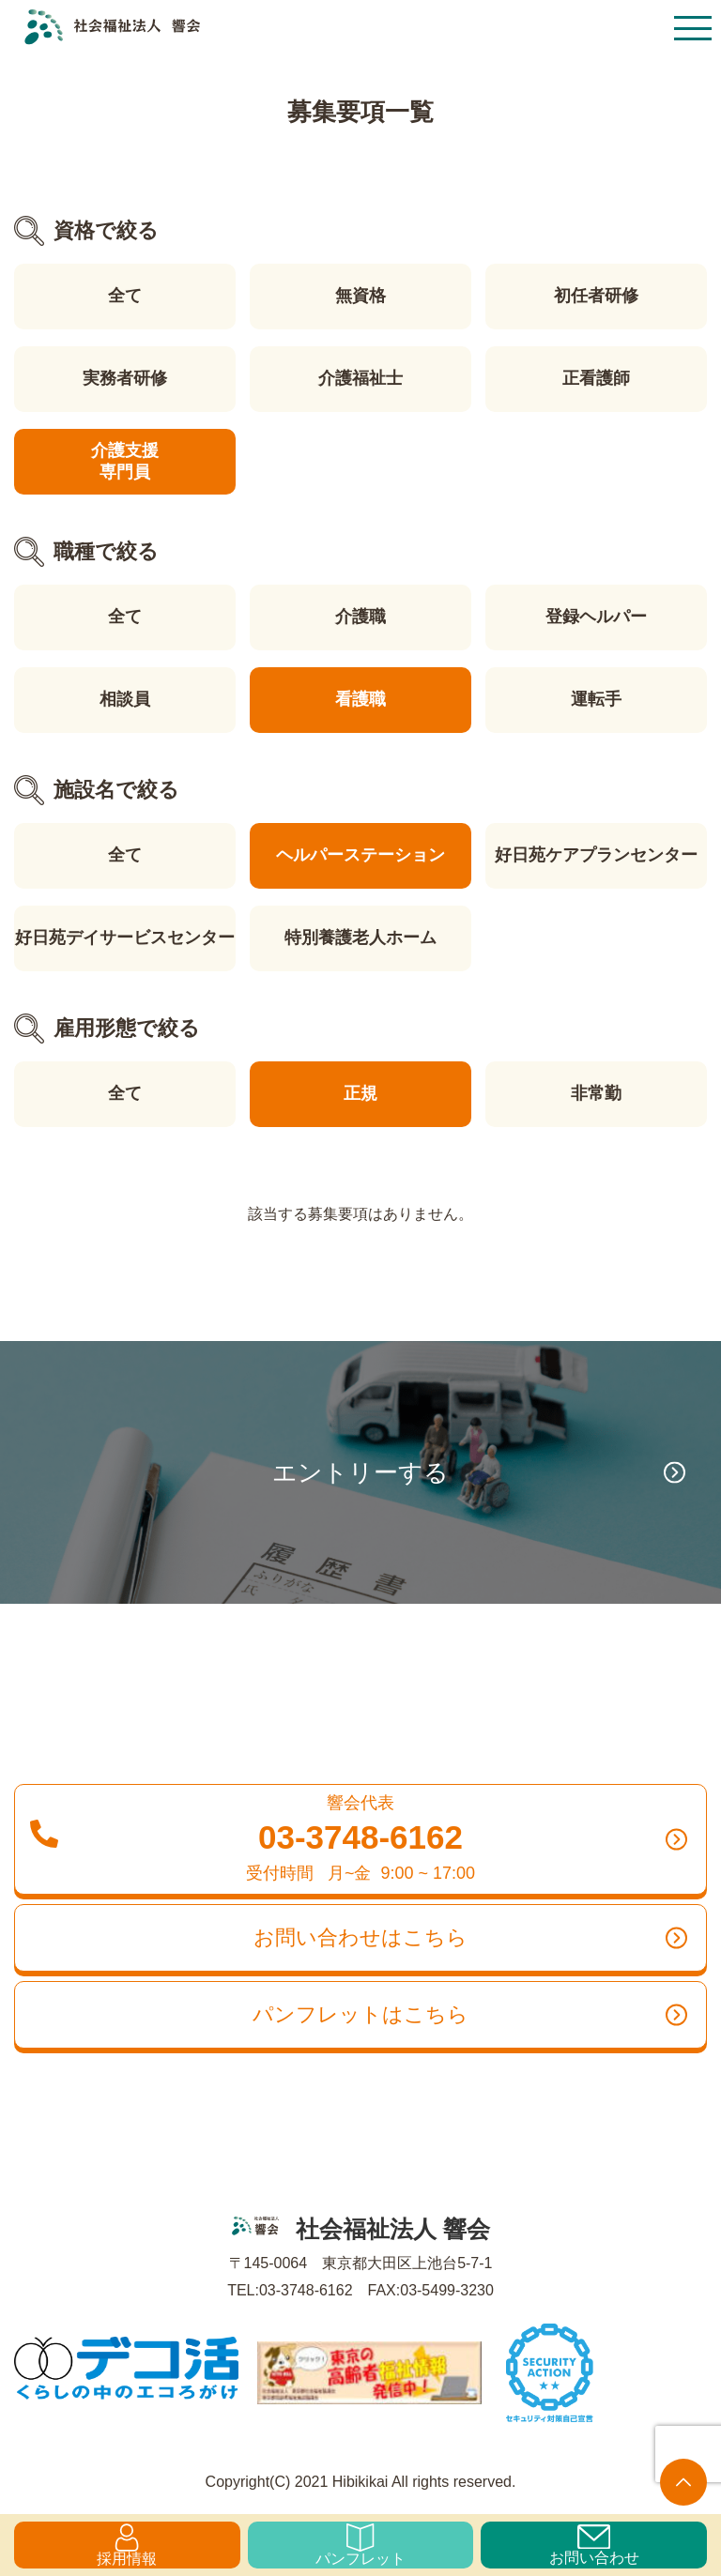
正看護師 (596, 378)
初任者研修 (596, 295)
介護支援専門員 (125, 461)
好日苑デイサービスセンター (125, 937)
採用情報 (127, 2545)
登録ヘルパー (596, 616)
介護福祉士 (360, 378)
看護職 (360, 699)
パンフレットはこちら (470, 2015)
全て (125, 295)
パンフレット (360, 2545)
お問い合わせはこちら (470, 1938)
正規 (360, 1093)
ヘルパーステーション (360, 855)
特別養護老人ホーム (360, 937)
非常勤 (596, 1093)
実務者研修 (125, 378)
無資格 (360, 295)
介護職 (360, 616)
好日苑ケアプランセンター (596, 855)
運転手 (596, 699)
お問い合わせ (594, 2545)
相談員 (125, 699)
